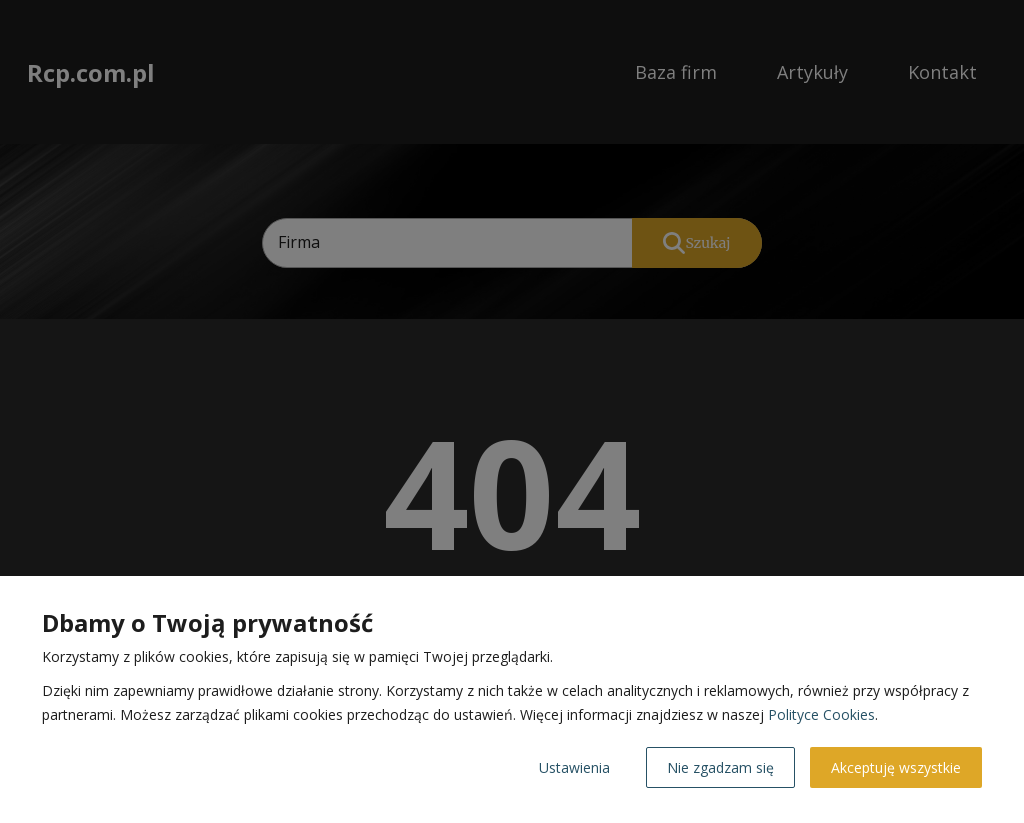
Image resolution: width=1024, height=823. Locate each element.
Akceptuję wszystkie (896, 767)
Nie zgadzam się (720, 767)
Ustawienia (574, 767)
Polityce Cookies (821, 714)
